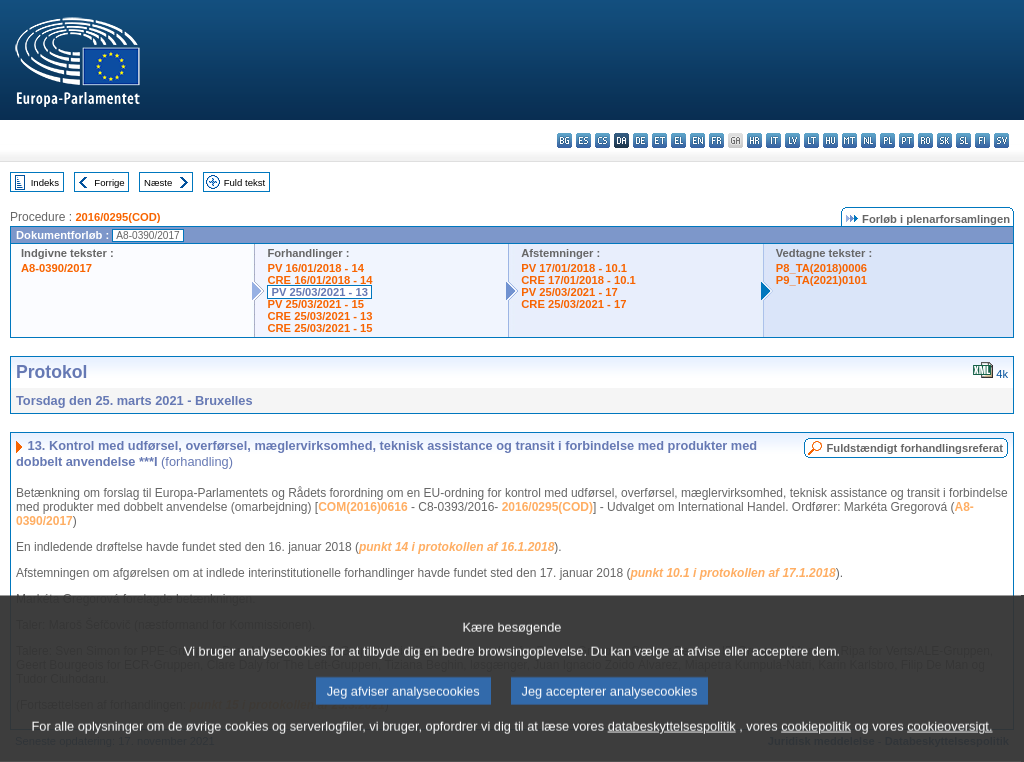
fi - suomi (982, 140)
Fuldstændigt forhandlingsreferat (914, 448)
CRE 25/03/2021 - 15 (319, 328)
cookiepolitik (816, 744)
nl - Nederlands (868, 140)
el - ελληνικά (678, 140)
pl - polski (887, 140)
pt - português (906, 140)
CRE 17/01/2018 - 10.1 (578, 280)
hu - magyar (830, 140)
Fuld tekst (245, 182)
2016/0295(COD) (117, 217)
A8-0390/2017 (56, 268)
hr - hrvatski (754, 140)
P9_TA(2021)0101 (821, 280)
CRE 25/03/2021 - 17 (573, 304)
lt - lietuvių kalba (811, 140)
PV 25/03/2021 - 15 (315, 304)
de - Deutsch (640, 140)
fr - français (716, 140)
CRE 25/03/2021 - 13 (319, 316)
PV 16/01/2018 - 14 (315, 268)
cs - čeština (602, 140)
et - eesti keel (659, 140)
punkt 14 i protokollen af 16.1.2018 (456, 547)
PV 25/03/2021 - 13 (319, 292)
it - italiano (773, 140)
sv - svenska (1001, 140)
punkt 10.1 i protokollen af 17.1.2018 (732, 573)
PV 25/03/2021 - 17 (569, 292)
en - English (697, 140)
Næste (158, 182)
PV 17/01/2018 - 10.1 (574, 268)
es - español (583, 140)
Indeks (45, 182)
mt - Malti (849, 140)
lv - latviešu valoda (792, 140)
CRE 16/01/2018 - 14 (319, 280)
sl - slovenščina (963, 140)
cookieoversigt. (949, 744)
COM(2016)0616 (362, 507)
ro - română (925, 140)
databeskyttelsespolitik (672, 744)
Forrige (109, 182)
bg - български (564, 140)
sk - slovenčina (944, 140)
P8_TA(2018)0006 (821, 268)
